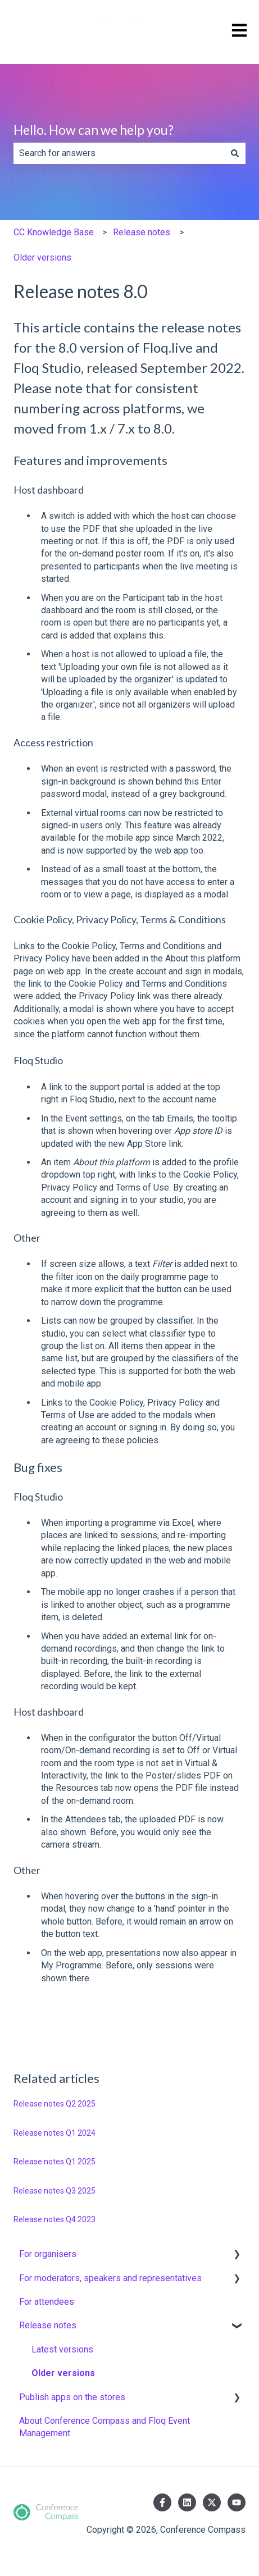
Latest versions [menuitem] (62, 2349)
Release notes (141, 232)
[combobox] (118, 153)
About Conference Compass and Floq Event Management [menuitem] (104, 2426)
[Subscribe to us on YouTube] (237, 2502)
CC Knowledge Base (53, 232)
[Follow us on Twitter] (212, 2502)
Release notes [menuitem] (47, 2325)
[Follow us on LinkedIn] (187, 2502)
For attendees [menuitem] (46, 2301)
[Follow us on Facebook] (162, 2502)
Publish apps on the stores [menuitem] (72, 2397)
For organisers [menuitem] (47, 2254)
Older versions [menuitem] (63, 2373)
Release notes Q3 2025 (54, 2190)
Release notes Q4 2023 (54, 2219)
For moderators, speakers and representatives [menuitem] (110, 2278)
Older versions (42, 257)
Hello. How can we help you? (93, 130)
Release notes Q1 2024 (54, 2132)
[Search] (235, 153)
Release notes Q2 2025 (54, 2103)
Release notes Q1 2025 (54, 2161)
